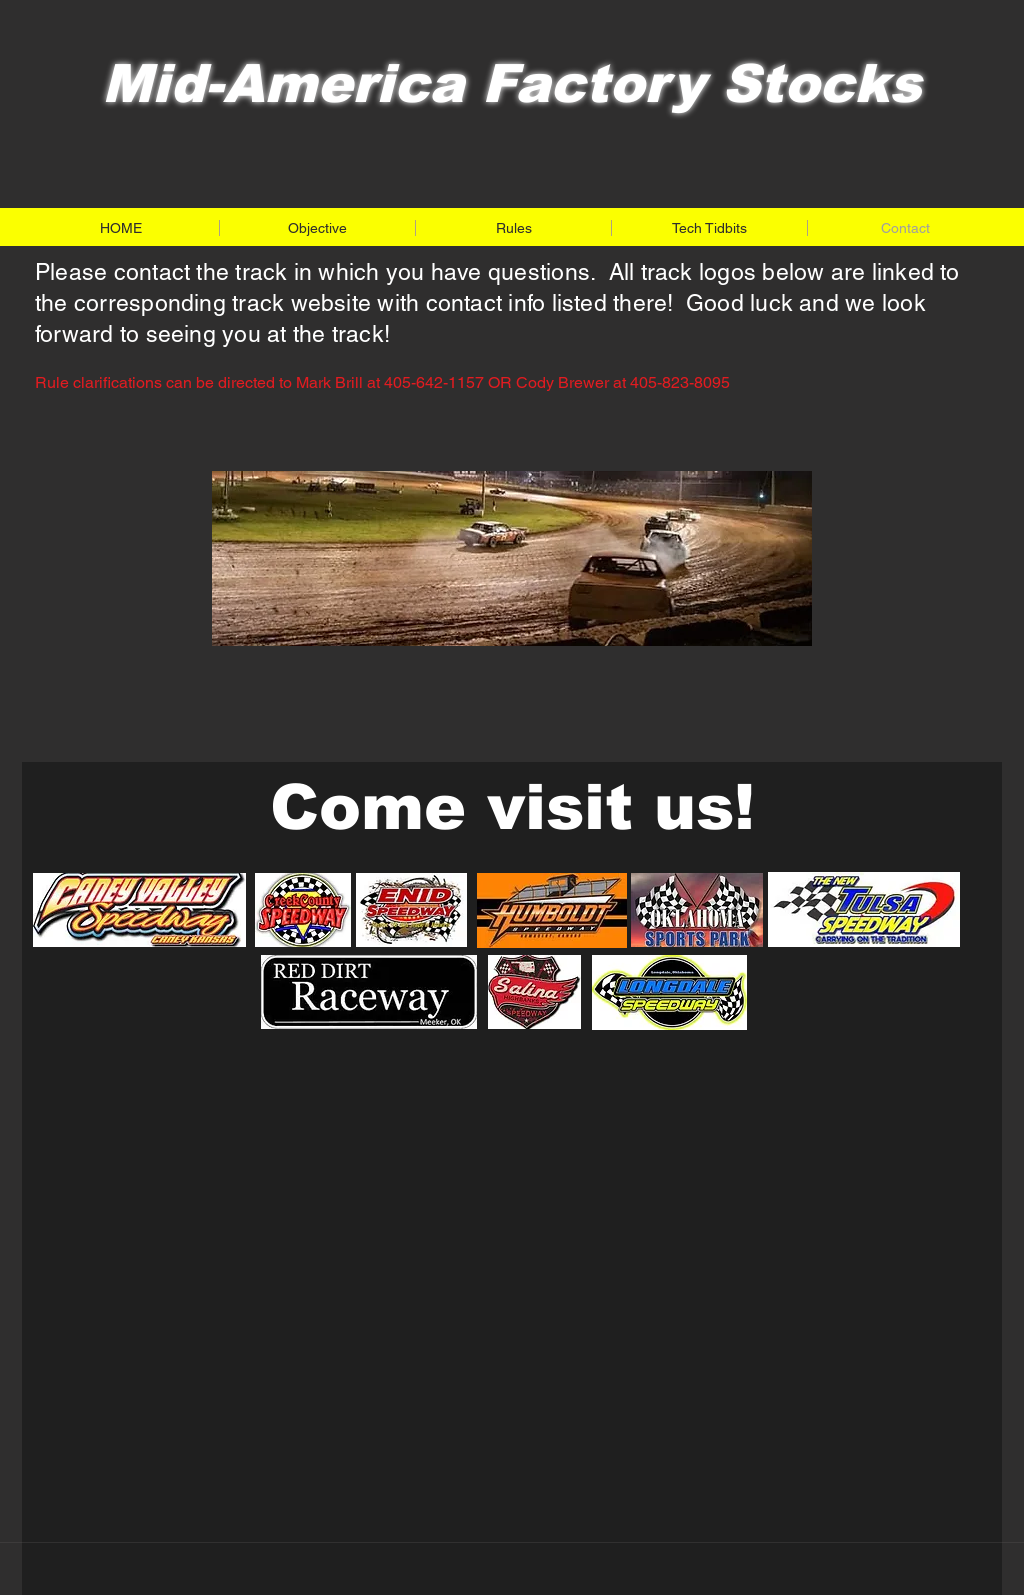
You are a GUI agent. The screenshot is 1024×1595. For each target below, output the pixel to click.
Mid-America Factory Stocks (511, 83)
